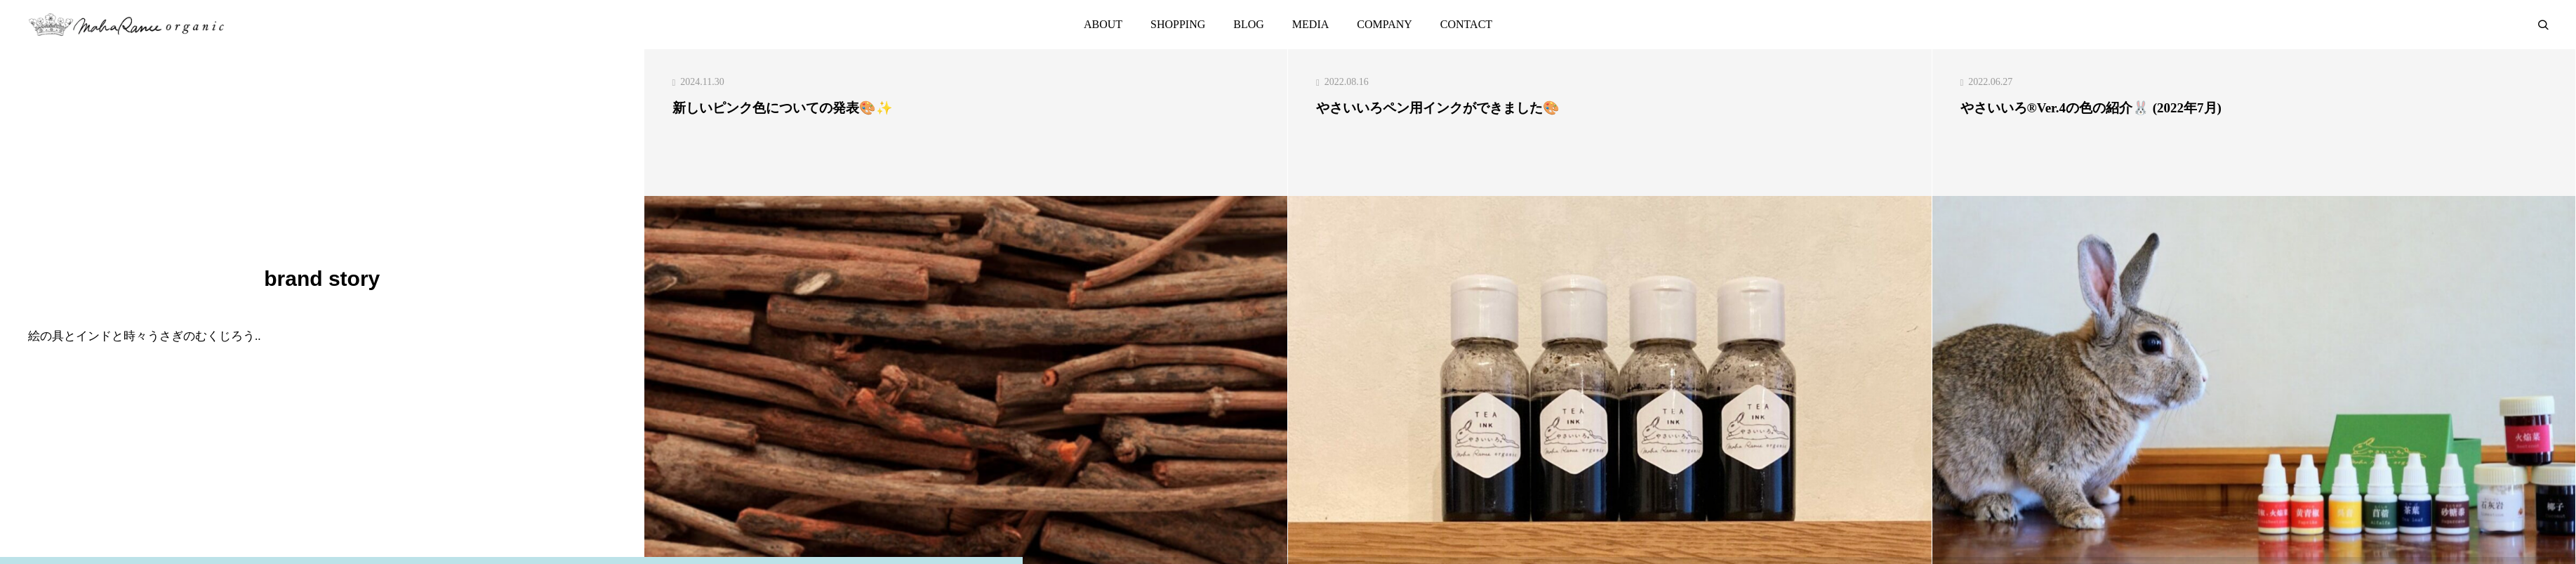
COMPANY (1384, 24)
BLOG (1248, 24)
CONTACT (1466, 24)
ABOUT (1103, 24)
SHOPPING (1177, 24)
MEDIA (1310, 24)
